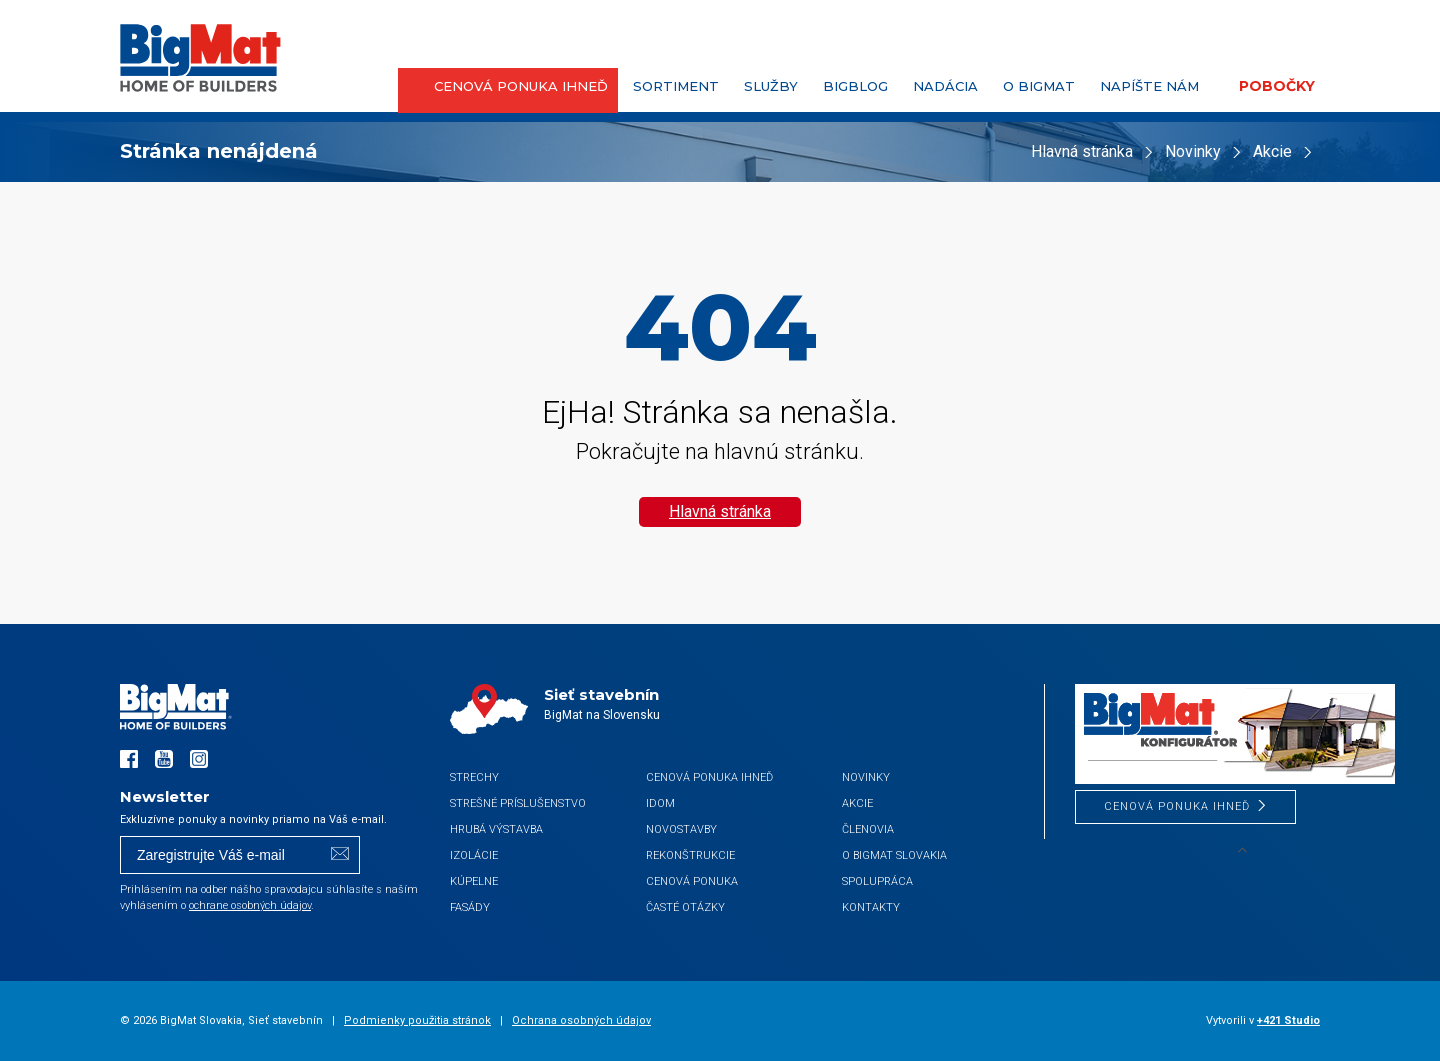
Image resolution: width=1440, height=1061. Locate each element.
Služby (771, 86)
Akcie (1272, 151)
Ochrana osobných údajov (581, 1020)
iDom (660, 803)
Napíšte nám (1149, 86)
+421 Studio (1288, 1020)
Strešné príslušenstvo (518, 803)
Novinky (1193, 151)
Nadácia (945, 86)
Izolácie (474, 855)
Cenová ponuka (692, 881)
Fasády (470, 907)
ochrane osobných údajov (250, 905)
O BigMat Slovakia (894, 855)
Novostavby (681, 829)
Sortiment (676, 86)
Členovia (868, 829)
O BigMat (1039, 86)
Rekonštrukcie (690, 855)
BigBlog (855, 86)
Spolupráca (877, 881)
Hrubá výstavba (496, 829)
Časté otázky (685, 907)
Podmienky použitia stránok (417, 1020)
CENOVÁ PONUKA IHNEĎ (521, 86)
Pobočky (1277, 86)
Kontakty (871, 907)
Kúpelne (474, 881)
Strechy (474, 777)
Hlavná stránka (1082, 151)
